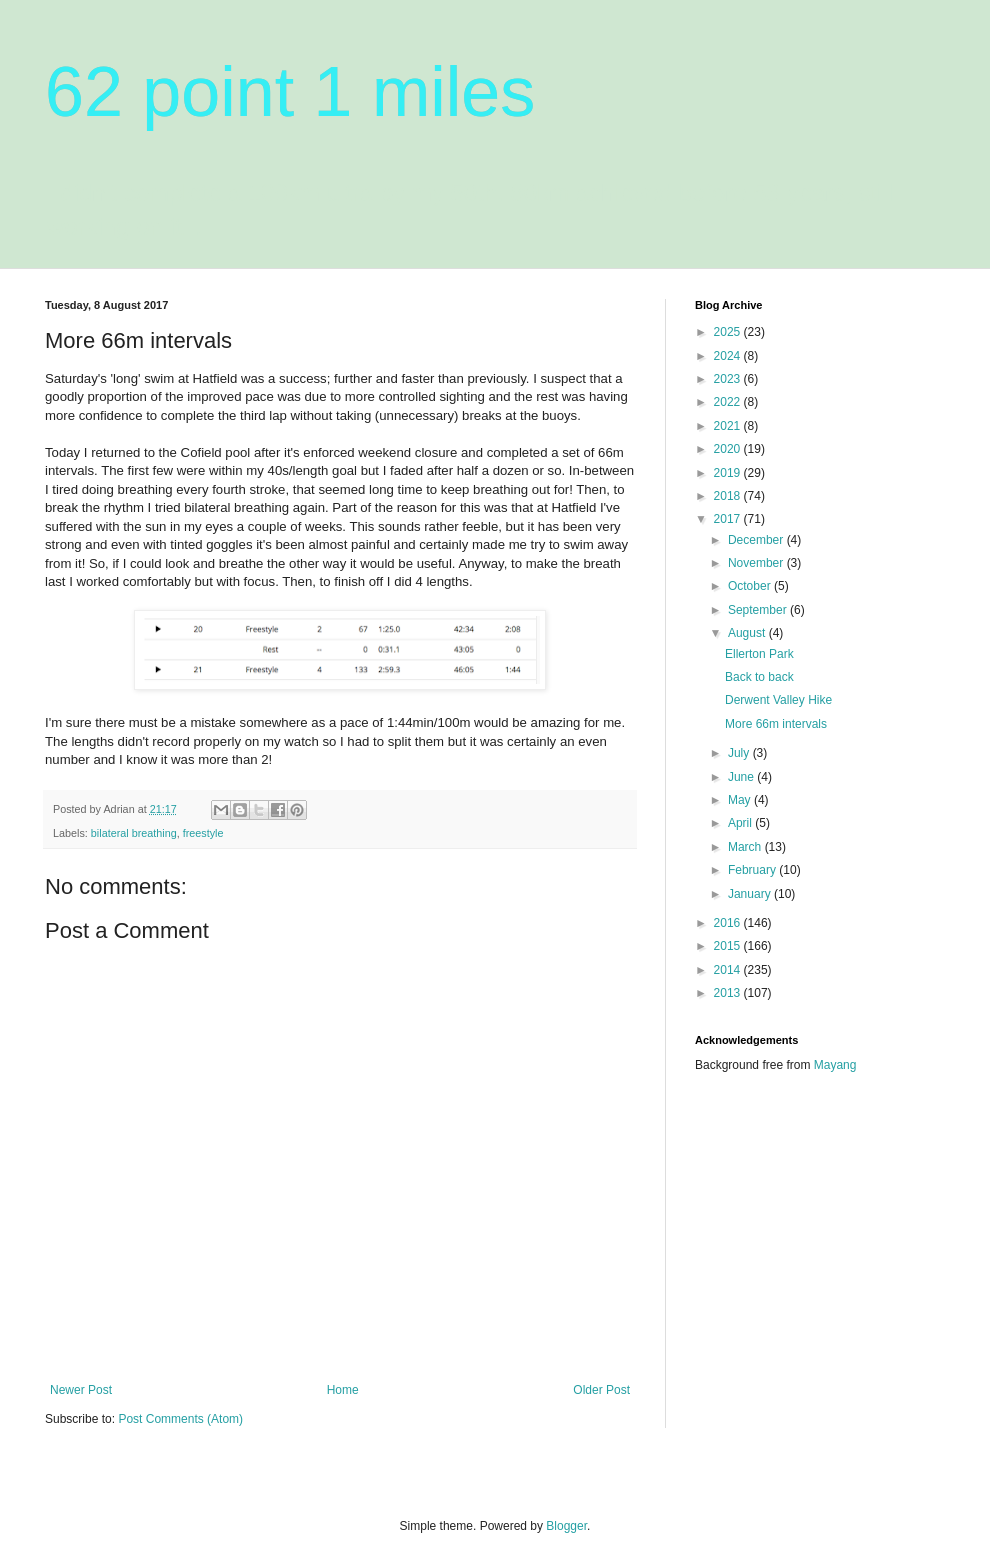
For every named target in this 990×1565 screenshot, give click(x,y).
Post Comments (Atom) (180, 1419)
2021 (729, 426)
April (741, 823)
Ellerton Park (759, 654)
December (757, 540)
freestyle (203, 833)
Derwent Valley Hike (778, 700)
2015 (729, 946)
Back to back (759, 677)
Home (343, 1390)
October (751, 586)
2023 (729, 379)
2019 (729, 473)
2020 (729, 449)
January (751, 894)
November (757, 563)
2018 (729, 496)
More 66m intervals (776, 724)
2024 (729, 356)
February (753, 870)
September (759, 610)
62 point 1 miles (290, 92)
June (742, 777)
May (741, 800)
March (746, 847)
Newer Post (81, 1390)
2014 (729, 970)
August (748, 633)
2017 (729, 519)
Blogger (566, 1526)
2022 (729, 402)
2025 (729, 332)
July (740, 753)
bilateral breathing (134, 833)
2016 (729, 923)
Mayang (835, 1065)
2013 (729, 993)
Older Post (601, 1390)
